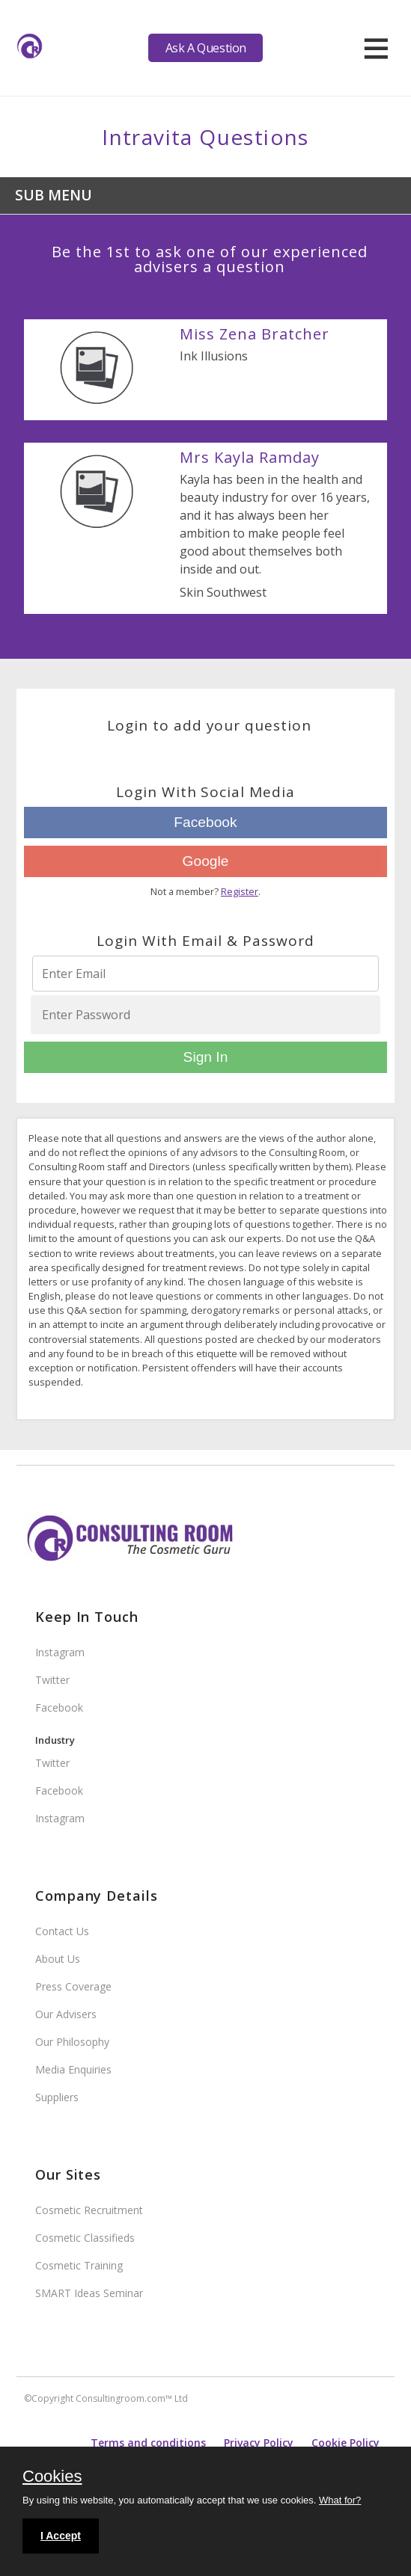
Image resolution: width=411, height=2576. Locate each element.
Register (239, 891)
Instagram (60, 1652)
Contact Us (62, 1931)
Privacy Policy (258, 2442)
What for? (340, 2500)
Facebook (205, 822)
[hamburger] (376, 47)
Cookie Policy (345, 2442)
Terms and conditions (148, 2442)
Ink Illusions (214, 356)
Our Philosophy (72, 2042)
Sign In (205, 1057)
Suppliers (57, 2097)
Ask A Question (205, 48)
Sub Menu (53, 195)
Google (206, 861)
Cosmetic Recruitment (89, 2210)
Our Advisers (66, 2014)
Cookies (52, 2477)
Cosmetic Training (79, 2265)
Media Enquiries (73, 2069)
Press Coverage (73, 1986)
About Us (57, 1959)
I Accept (60, 2536)
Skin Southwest (223, 592)
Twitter (52, 1680)
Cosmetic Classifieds (85, 2238)
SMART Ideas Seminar (89, 2293)
